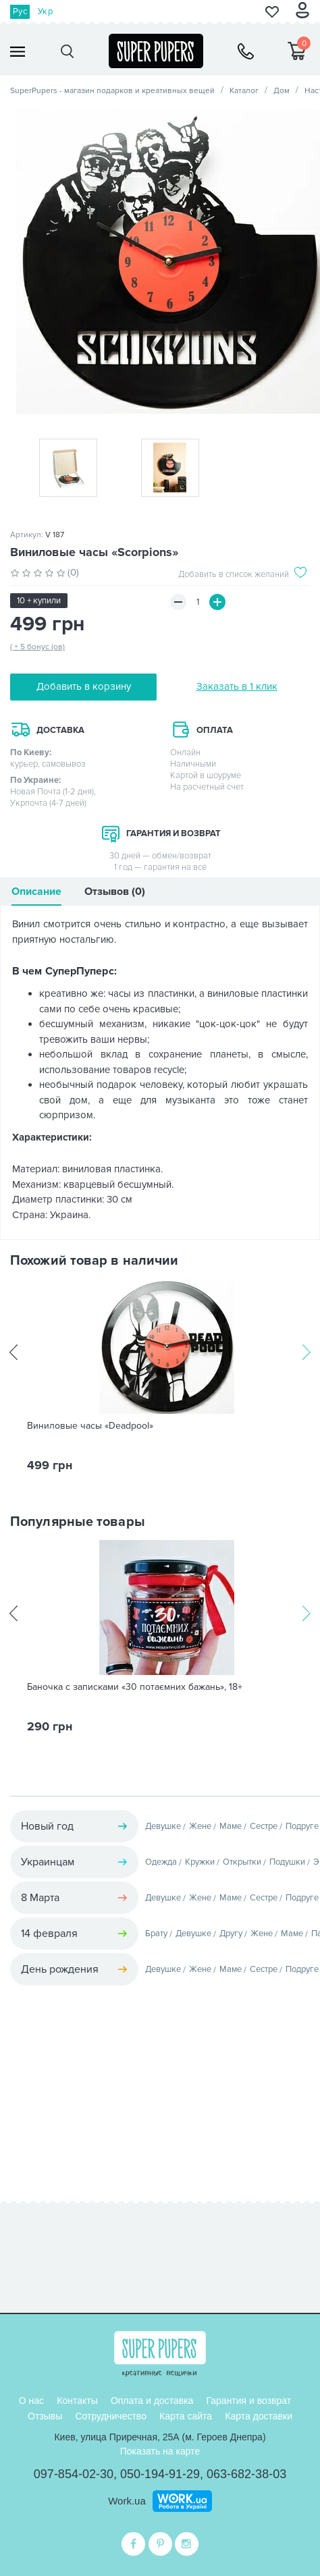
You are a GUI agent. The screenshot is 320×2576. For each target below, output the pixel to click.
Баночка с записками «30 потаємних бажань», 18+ (134, 1687)
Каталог (244, 91)
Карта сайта (185, 2416)
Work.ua (127, 2500)
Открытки (242, 1862)
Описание (36, 891)
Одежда (161, 1862)
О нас (31, 2400)
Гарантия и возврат (248, 2400)
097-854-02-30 (73, 2474)
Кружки (200, 1862)
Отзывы (45, 2416)
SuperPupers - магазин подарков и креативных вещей (112, 91)
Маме (230, 1826)
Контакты (77, 2400)
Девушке (163, 1826)
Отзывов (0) (114, 891)
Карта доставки (258, 2416)
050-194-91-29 (160, 2474)
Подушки (287, 1862)
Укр (45, 11)
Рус (20, 11)
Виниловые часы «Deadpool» (90, 1426)
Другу (230, 1933)
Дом (281, 91)
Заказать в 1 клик (236, 686)
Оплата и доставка (152, 2400)
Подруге (302, 1826)
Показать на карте (160, 2451)
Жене (200, 1826)
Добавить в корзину (83, 686)
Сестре (263, 1826)
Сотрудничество (110, 2416)
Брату (156, 1933)
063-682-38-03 (246, 2474)
